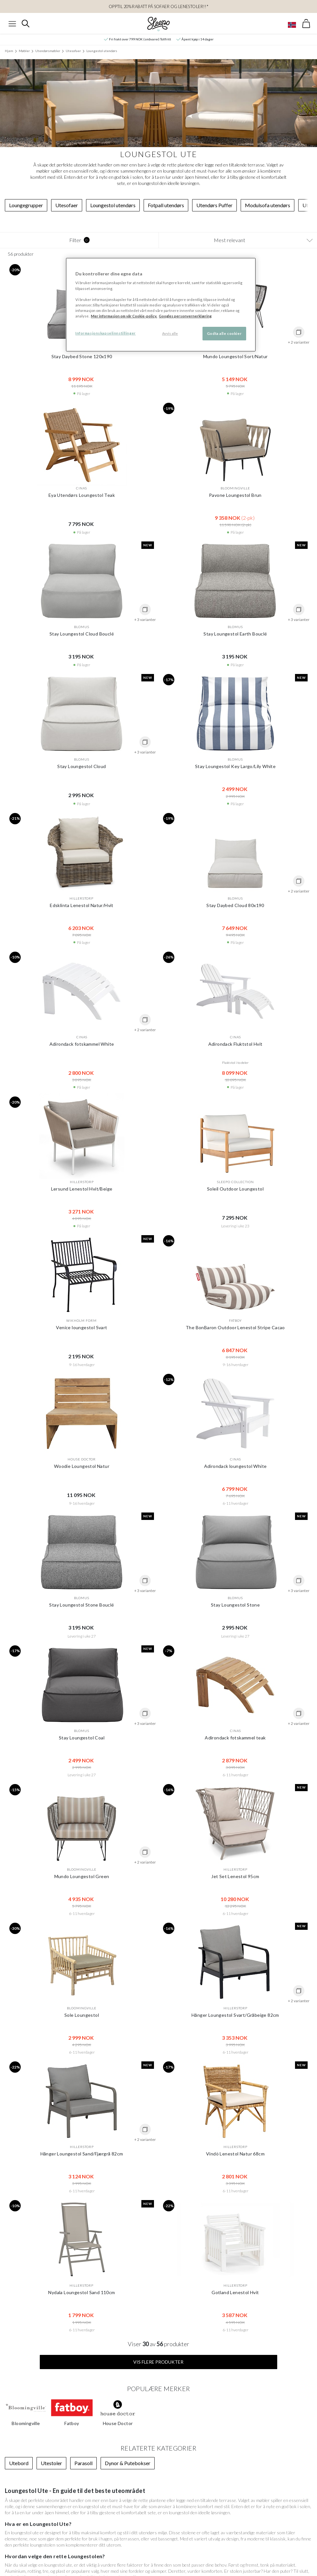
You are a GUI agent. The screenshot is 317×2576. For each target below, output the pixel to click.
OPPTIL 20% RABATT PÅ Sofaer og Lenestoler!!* (158, 6)
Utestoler (51, 2463)
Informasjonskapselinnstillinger (105, 333)
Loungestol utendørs (101, 51)
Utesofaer (73, 51)
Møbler (24, 51)
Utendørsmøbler (47, 51)
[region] (161, 305)
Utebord (18, 2463)
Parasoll (83, 2463)
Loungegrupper (26, 205)
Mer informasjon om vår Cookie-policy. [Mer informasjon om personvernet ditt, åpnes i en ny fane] (124, 316)
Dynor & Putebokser (127, 2463)
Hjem (9, 51)
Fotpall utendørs (166, 205)
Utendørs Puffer (214, 205)
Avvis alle (170, 333)
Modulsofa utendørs (267, 205)
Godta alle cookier (224, 333)
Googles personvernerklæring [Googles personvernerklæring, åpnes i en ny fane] (185, 316)
